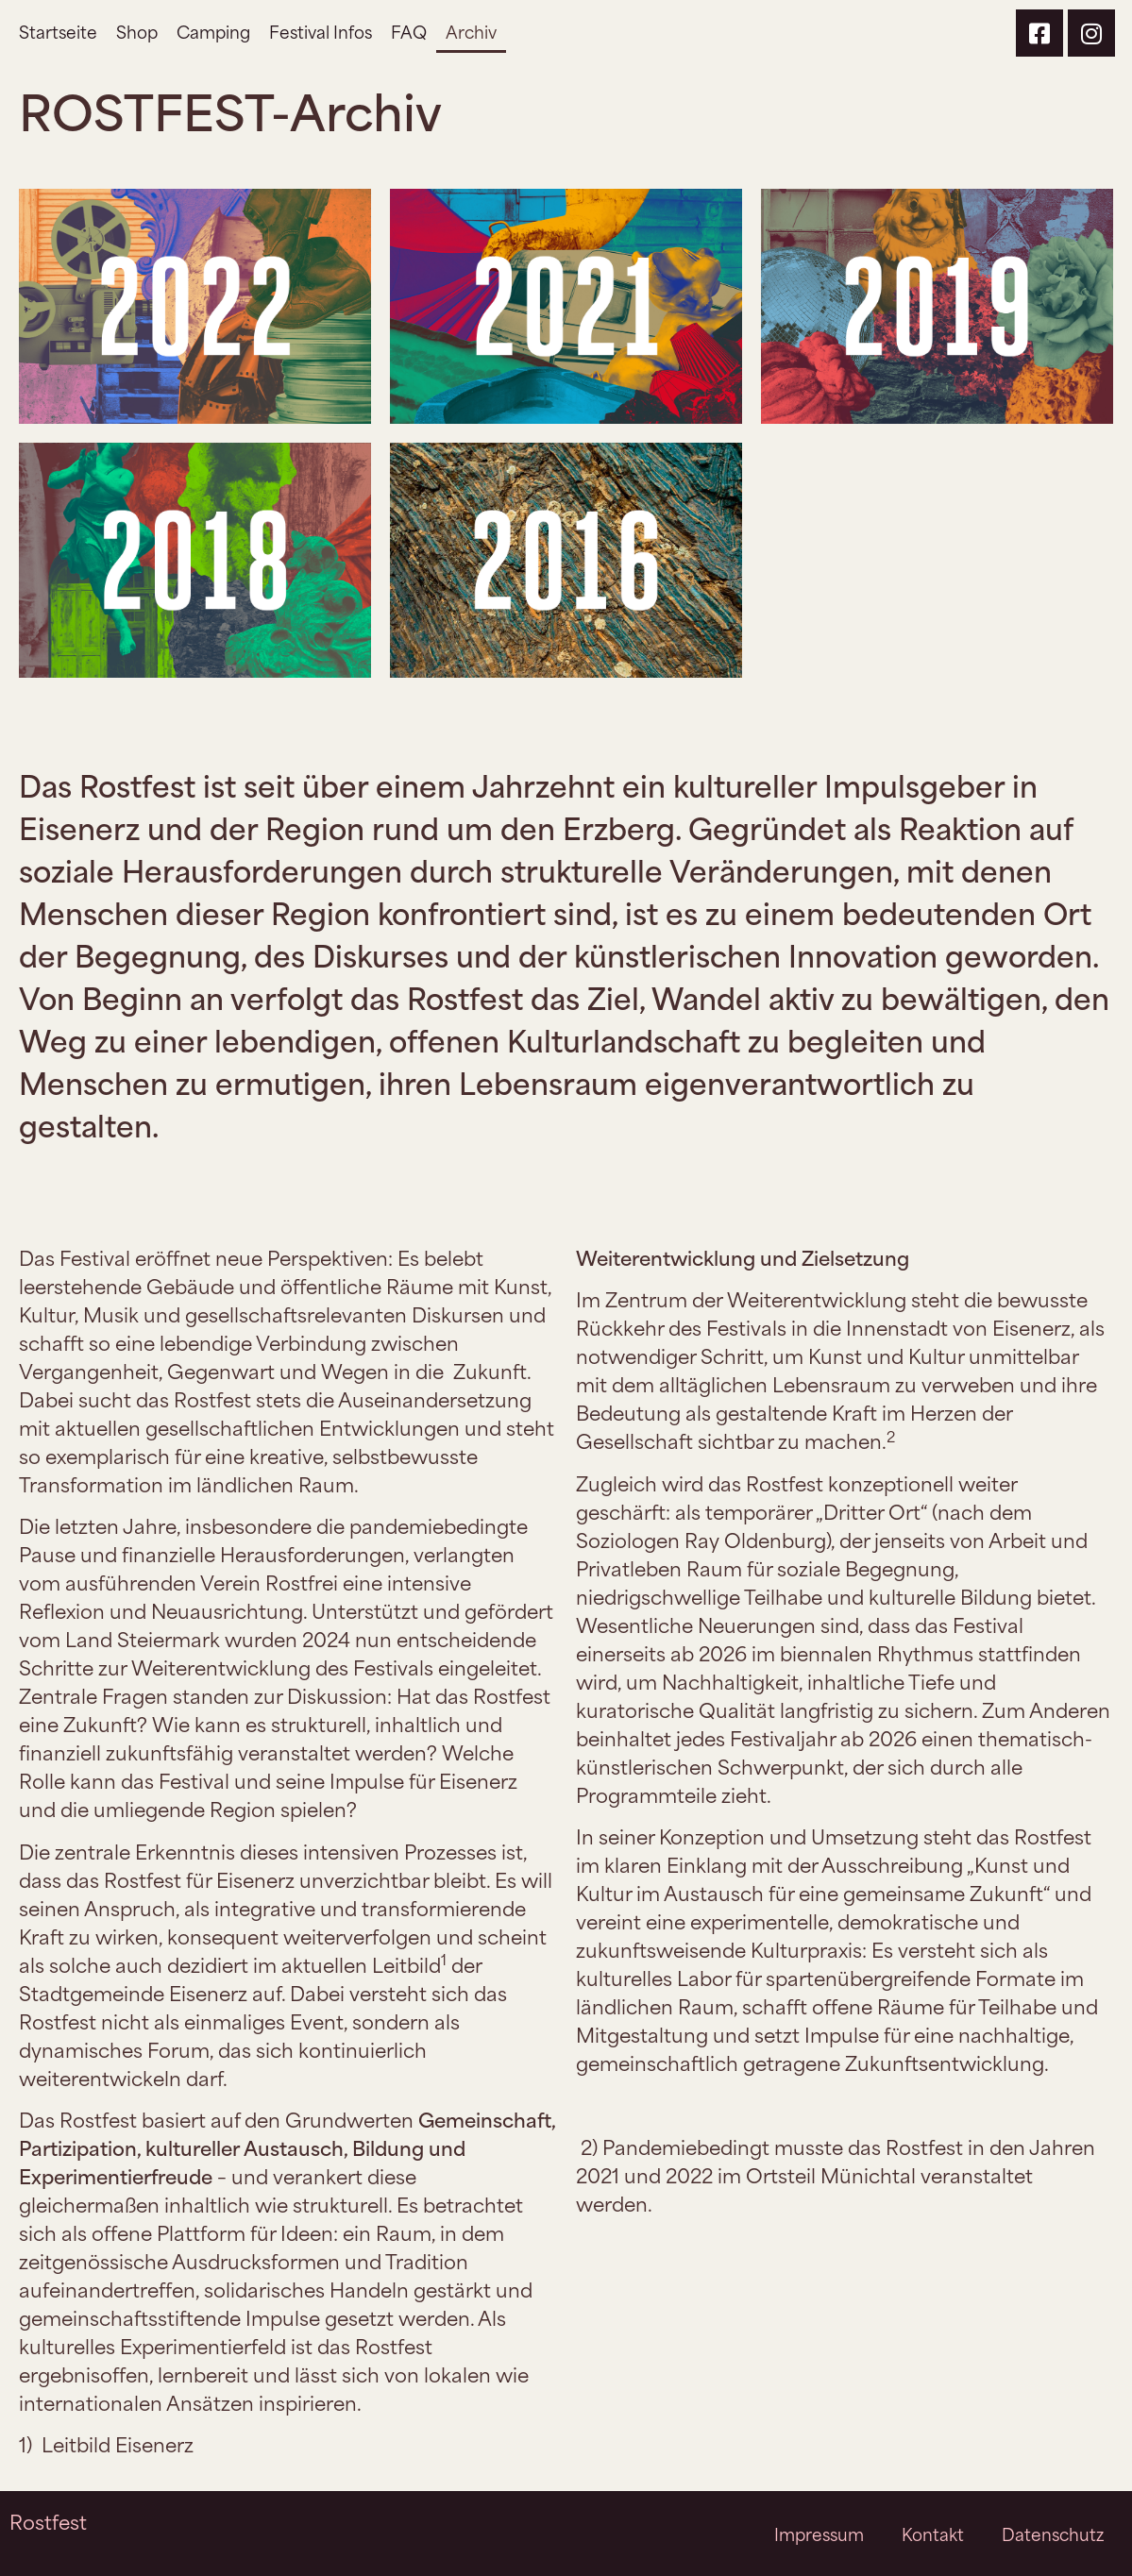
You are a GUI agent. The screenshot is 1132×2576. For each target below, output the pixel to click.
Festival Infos (320, 31)
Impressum (819, 2533)
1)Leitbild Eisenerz (106, 2443)
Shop (137, 31)
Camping (213, 31)
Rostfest (48, 2520)
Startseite (58, 31)
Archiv (471, 31)
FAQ (409, 31)
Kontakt (933, 2533)
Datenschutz (1053, 2533)
